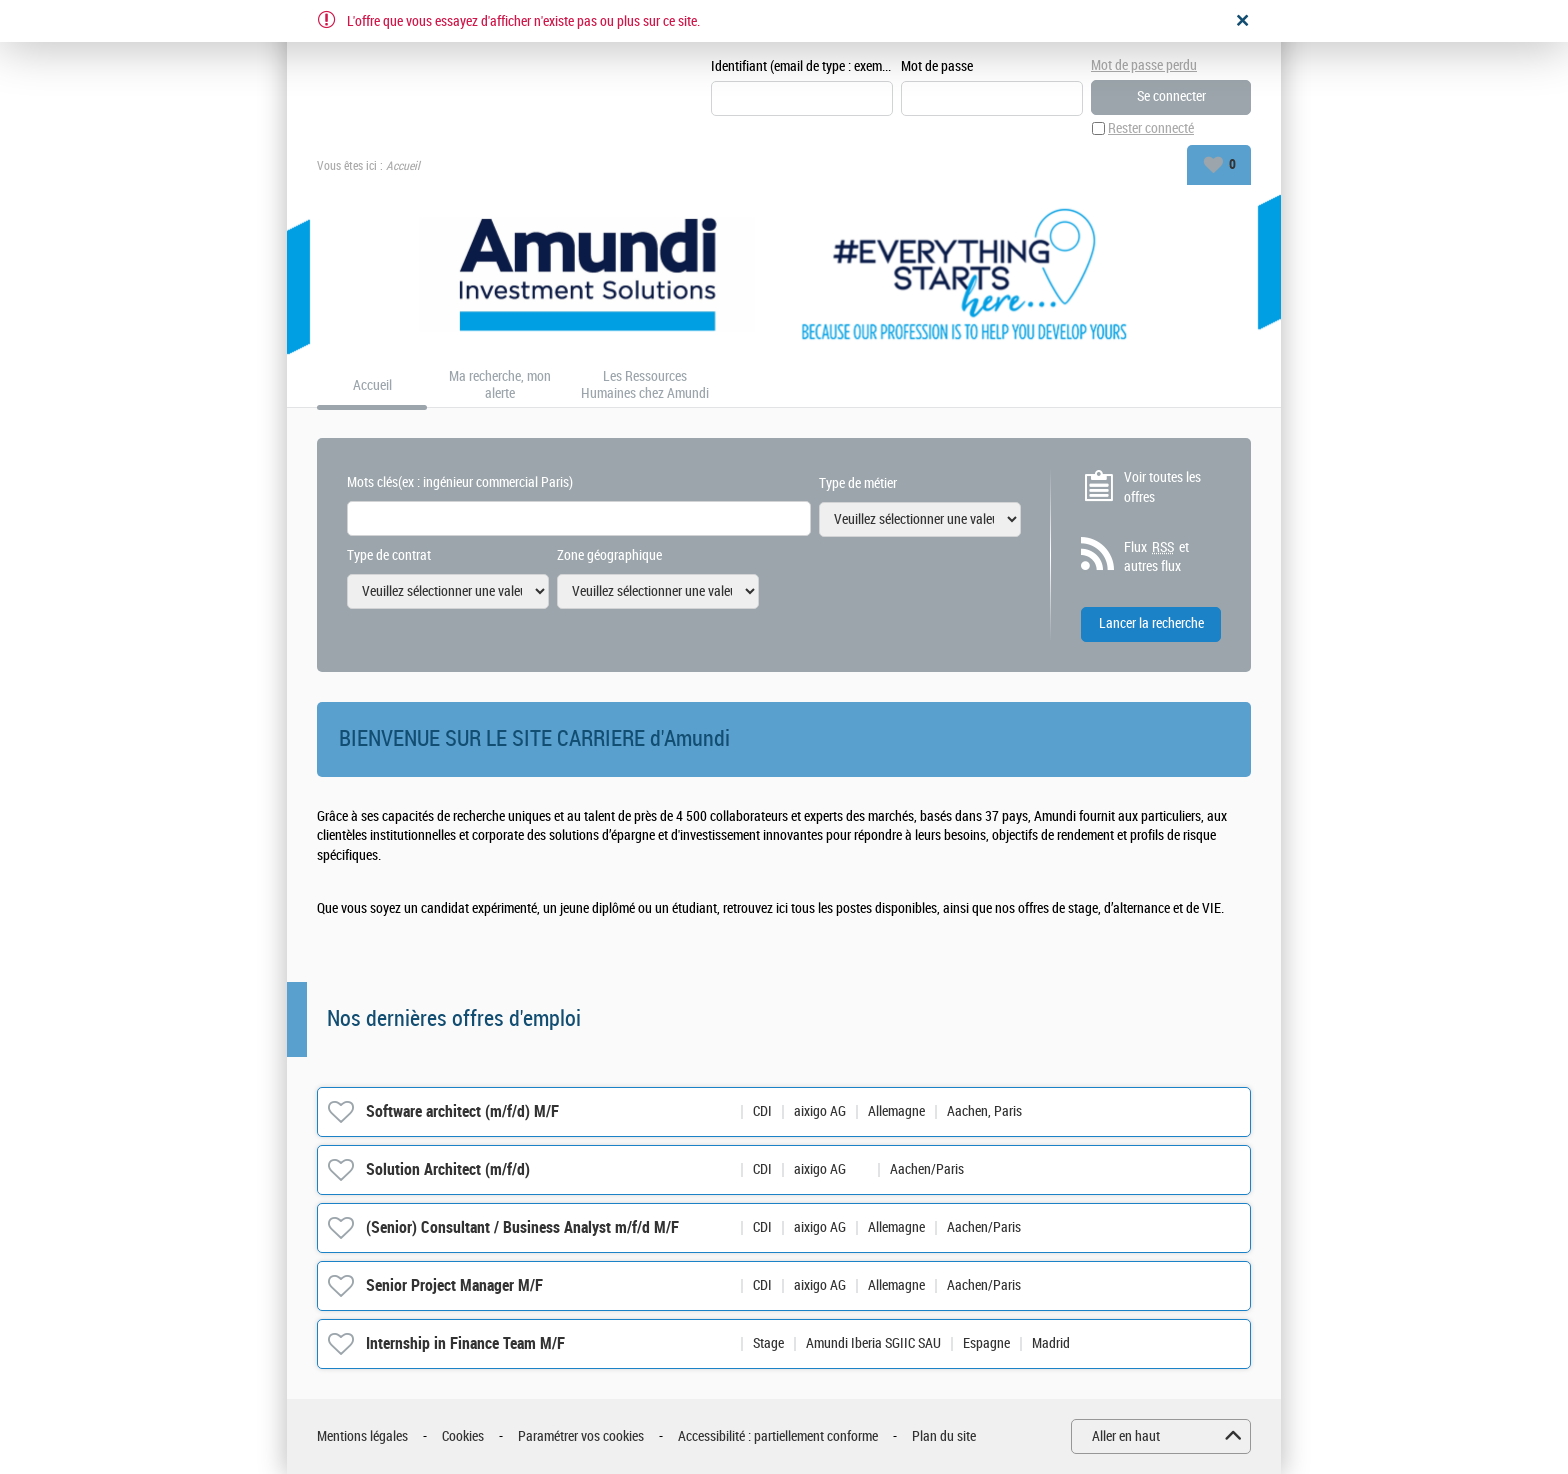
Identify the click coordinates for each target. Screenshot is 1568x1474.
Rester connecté (1151, 128)
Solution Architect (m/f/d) (448, 1169)
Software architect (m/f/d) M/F (462, 1111)
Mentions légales (362, 1436)
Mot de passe (937, 66)
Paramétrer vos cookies (581, 1436)
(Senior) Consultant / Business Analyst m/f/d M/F (522, 1227)
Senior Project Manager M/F (454, 1285)
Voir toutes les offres (1162, 487)
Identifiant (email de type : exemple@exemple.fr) (802, 66)
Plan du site (944, 1436)
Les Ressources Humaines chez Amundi (645, 385)
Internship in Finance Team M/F (465, 1343)
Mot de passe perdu (1144, 65)
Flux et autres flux (1156, 557)
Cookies (463, 1436)
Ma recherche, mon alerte (500, 385)
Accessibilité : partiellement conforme (778, 1436)
